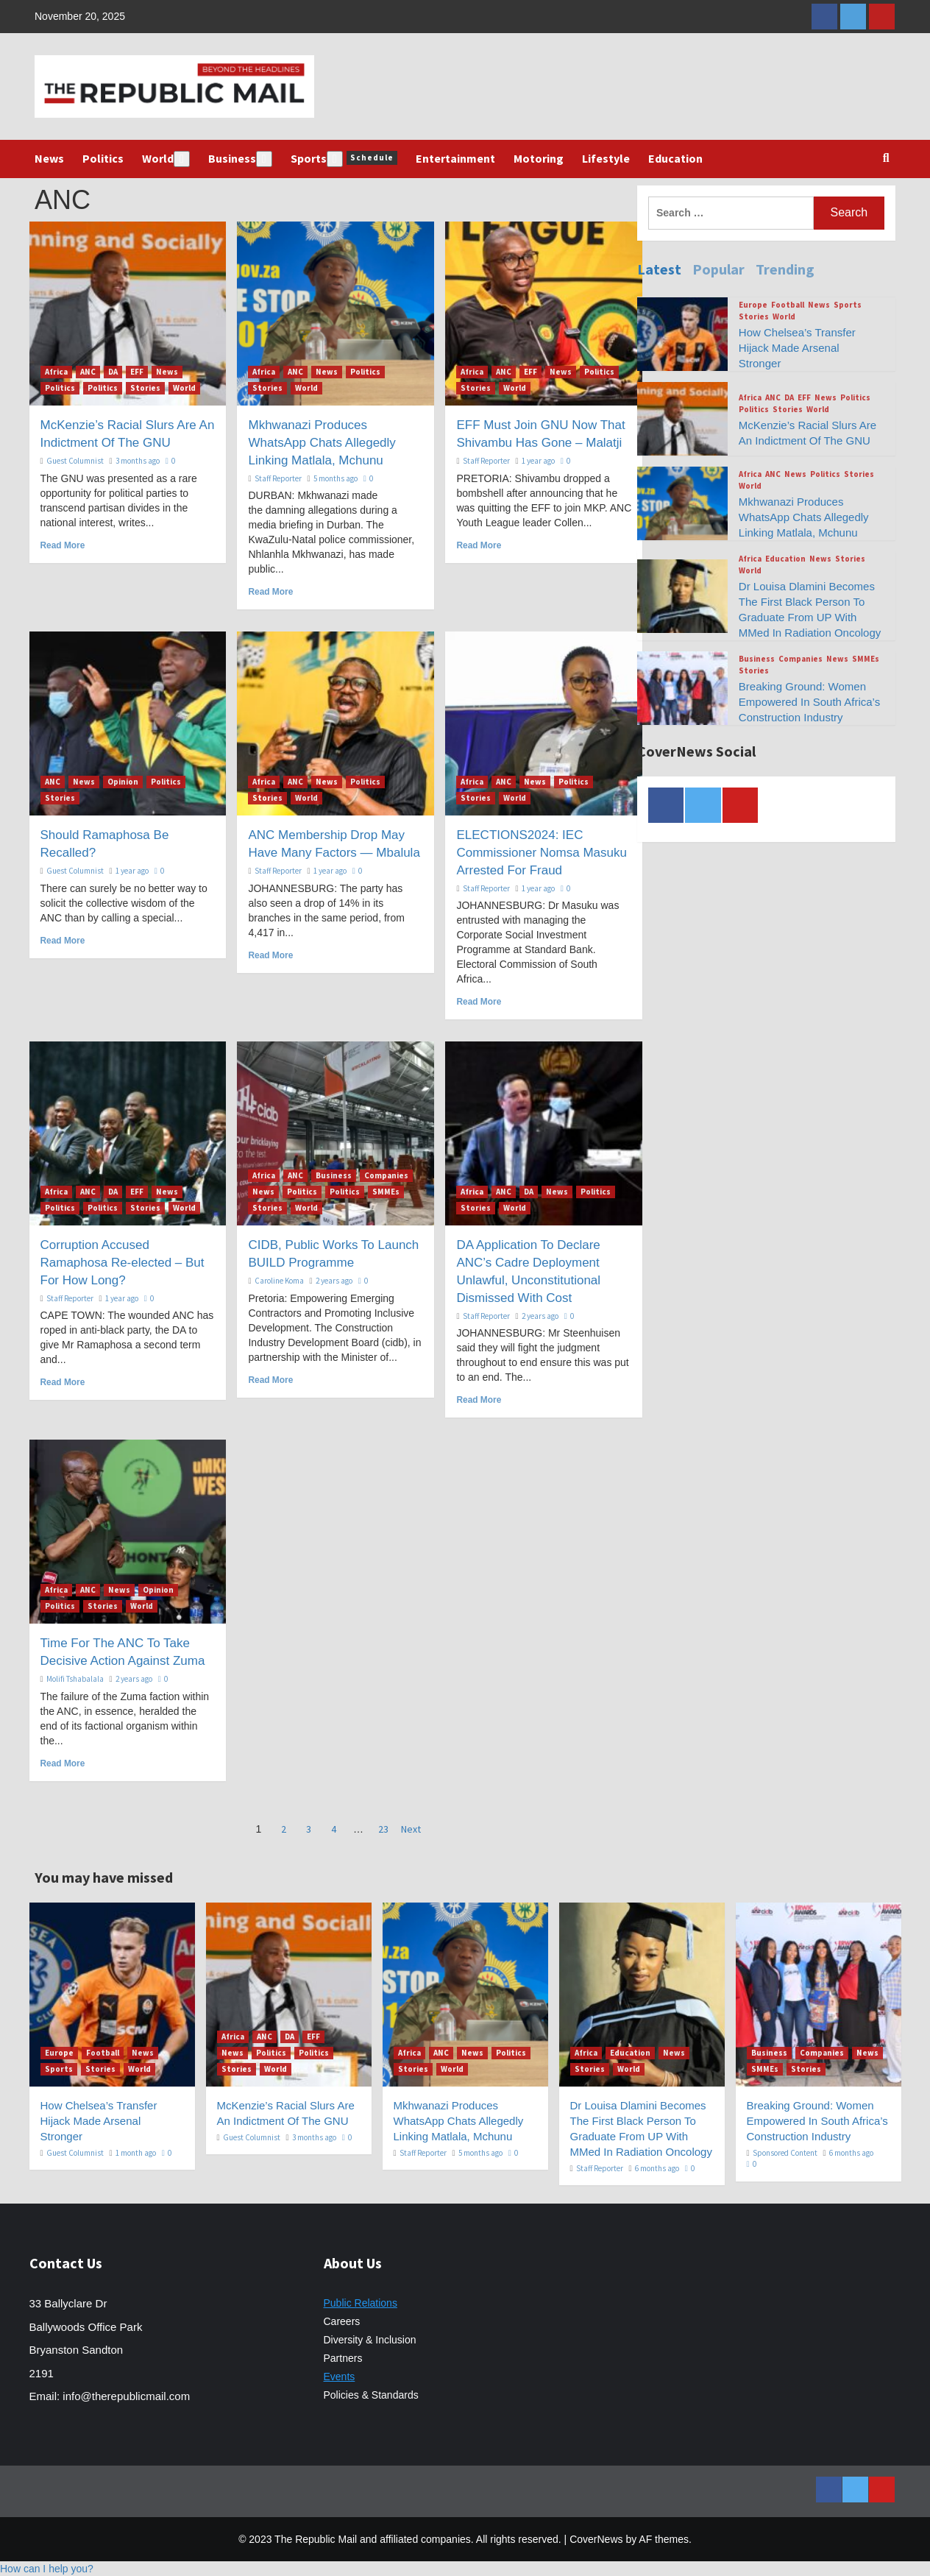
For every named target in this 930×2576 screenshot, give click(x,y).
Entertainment (455, 158)
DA (113, 372)
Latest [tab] (659, 269)
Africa (56, 372)
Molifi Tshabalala (75, 1679)
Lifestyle (606, 158)
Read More (62, 545)
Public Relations (360, 2303)
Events (339, 2376)
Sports (344, 159)
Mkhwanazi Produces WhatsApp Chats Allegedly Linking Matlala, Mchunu (321, 442)
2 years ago (334, 1280)
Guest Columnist (75, 461)
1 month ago (136, 2153)
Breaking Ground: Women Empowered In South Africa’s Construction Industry (809, 701)
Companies (386, 1175)
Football (787, 305)
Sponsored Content (785, 2153)
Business (240, 159)
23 (383, 1829)
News (49, 158)
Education (675, 158)
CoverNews (595, 2539)
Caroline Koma (279, 1280)
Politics (103, 158)
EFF (136, 372)
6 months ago (657, 2168)
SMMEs (386, 1191)
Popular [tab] (718, 269)
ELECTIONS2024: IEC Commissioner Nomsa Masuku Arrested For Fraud (541, 852)
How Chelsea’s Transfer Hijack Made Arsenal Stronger (797, 347)
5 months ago (335, 478)
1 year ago (538, 461)
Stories (145, 388)
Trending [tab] (785, 269)
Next (411, 1829)
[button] (46, 2569)
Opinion (122, 781)
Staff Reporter (278, 478)
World (166, 159)
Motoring (539, 158)
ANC (88, 372)
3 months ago (138, 461)
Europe (753, 305)
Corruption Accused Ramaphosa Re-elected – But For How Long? (122, 1262)
